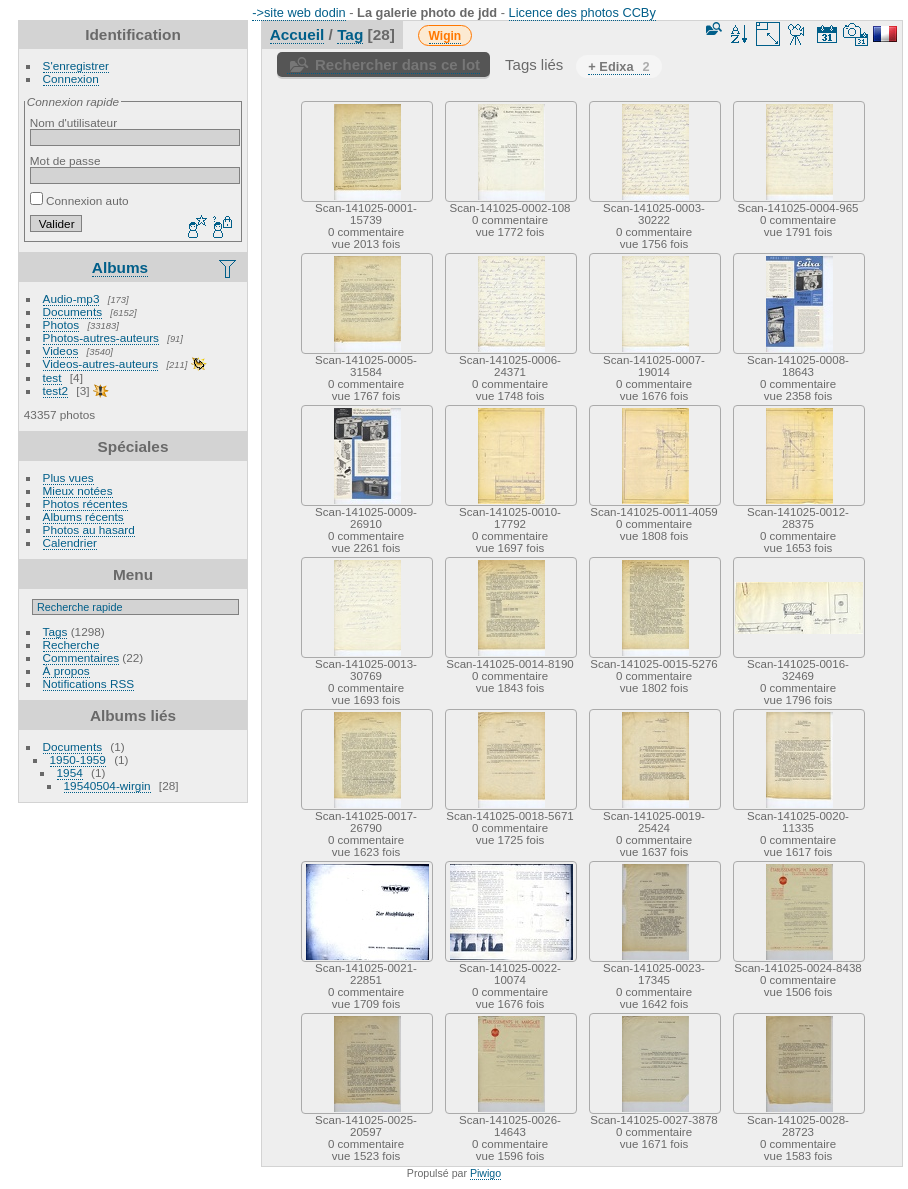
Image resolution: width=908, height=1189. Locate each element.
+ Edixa (618, 66)
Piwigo (485, 1173)
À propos (66, 670)
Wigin (445, 36)
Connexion (71, 78)
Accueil (297, 34)
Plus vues (68, 477)
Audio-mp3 (71, 298)
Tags (55, 631)
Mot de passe (65, 160)
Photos (61, 324)
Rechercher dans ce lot (397, 64)
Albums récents (83, 516)
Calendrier (70, 542)
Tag (350, 34)
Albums (120, 267)
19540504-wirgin (107, 785)
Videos (61, 350)
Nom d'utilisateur (73, 122)
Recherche (71, 644)
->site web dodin (299, 12)
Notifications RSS (89, 683)
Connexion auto (79, 200)
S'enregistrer (76, 65)
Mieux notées (78, 490)
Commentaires (81, 657)
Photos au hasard (89, 529)
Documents (73, 311)
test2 (56, 390)
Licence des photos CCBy (582, 12)
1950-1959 (78, 759)
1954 (70, 772)
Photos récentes (85, 503)
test (52, 377)
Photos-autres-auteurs (101, 337)
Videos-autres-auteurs (101, 363)
